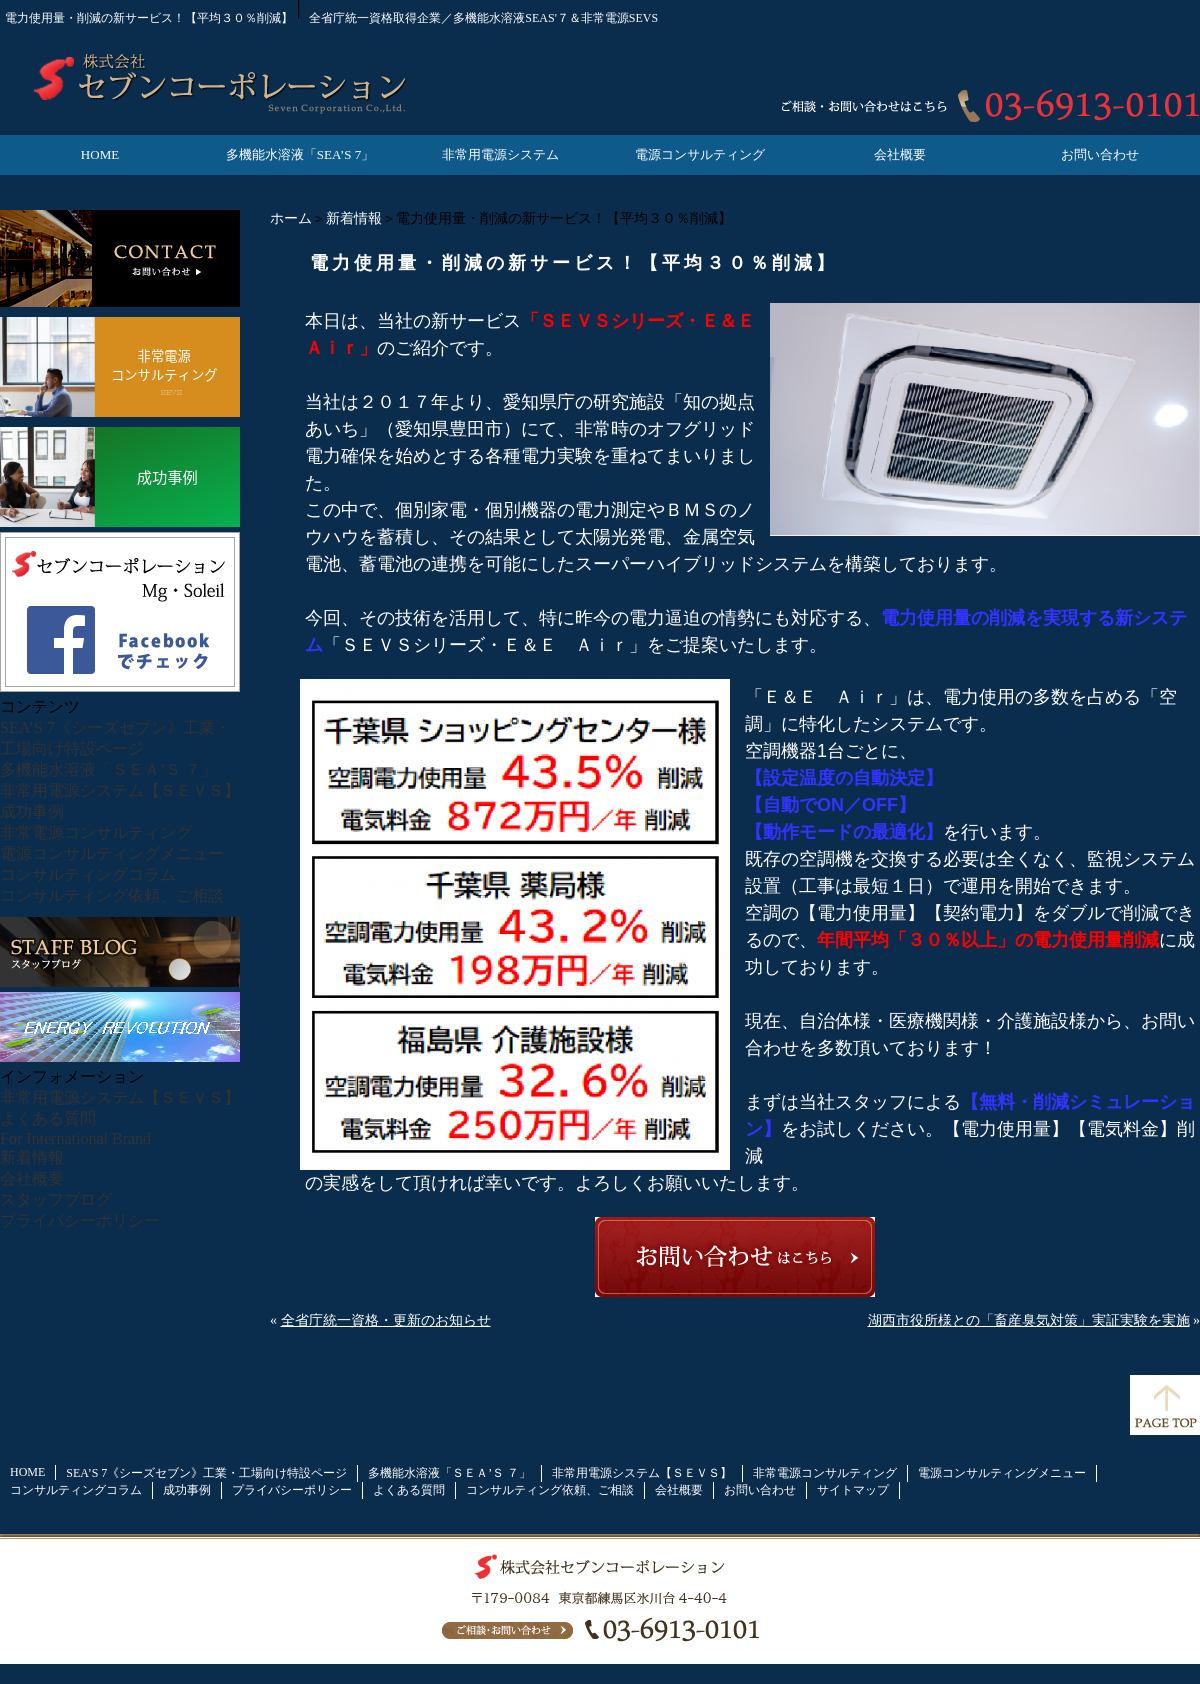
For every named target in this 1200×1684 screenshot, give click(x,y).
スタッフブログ (56, 1199)
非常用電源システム (500, 154)
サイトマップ (853, 1490)
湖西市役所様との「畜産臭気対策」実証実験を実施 (1029, 1320)
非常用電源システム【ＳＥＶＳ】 (120, 790)
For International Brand (75, 1138)
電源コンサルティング (700, 154)
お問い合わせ (1100, 154)
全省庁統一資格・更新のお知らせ (386, 1320)
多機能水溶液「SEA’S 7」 (300, 154)
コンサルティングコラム (88, 874)
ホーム (291, 218)
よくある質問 (48, 1118)
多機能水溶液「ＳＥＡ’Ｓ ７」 (108, 769)
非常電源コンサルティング (96, 832)
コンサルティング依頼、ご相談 (112, 895)
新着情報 (354, 218)
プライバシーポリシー (80, 1220)
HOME (100, 154)
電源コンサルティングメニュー (112, 853)
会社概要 (900, 154)
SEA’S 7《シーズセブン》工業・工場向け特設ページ (206, 1473)
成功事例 (32, 811)
